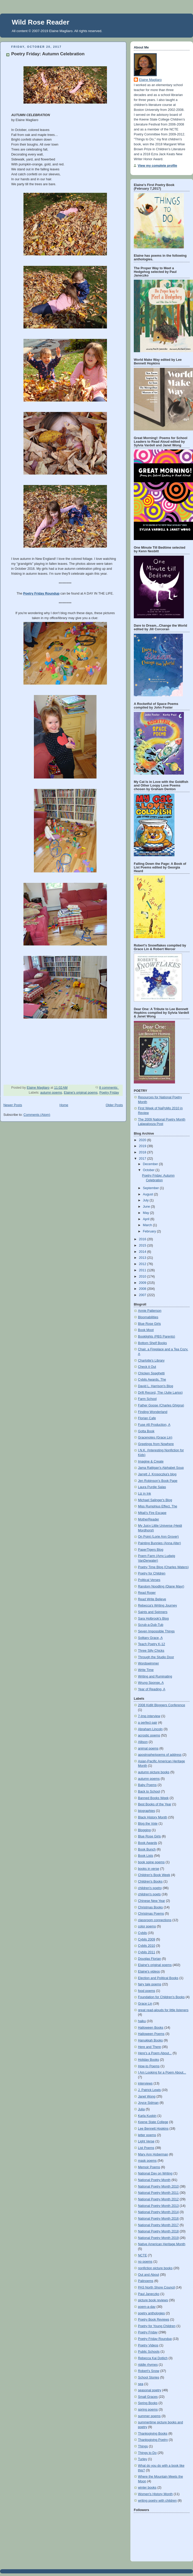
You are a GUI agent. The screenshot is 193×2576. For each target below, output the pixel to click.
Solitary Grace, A (150, 1638)
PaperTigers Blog (150, 1549)
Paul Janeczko (148, 2294)
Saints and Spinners (152, 1612)
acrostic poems (149, 1735)
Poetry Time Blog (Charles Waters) (163, 1567)
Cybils (142, 1933)
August (148, 1194)
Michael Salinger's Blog (155, 1500)
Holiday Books (148, 2060)
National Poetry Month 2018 (158, 2231)
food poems (146, 1991)
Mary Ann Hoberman (153, 2154)
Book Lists (145, 1856)
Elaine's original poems (81, 1092)
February (150, 1231)
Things (143, 2446)
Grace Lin (145, 2003)
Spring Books (148, 2403)
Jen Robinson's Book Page (157, 1481)
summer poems (149, 2416)
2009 (143, 1283)
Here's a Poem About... (155, 2053)
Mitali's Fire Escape (152, 1513)
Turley (142, 2459)
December (151, 1164)
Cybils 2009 (146, 1939)
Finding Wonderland (152, 1412)
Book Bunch (147, 1849)
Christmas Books (150, 1907)
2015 (143, 1245)
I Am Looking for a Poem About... (162, 2072)
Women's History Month (155, 2494)
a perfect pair (147, 1722)
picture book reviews (153, 2300)
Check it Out (147, 1367)
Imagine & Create (151, 1461)
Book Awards (147, 1843)
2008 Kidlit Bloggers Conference (161, 1705)
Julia (141, 2109)
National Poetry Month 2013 (158, 2206)
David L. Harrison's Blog (155, 1386)
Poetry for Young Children (157, 2326)
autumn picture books (154, 1772)
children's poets (149, 1894)
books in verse (148, 1869)
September (151, 1188)
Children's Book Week (154, 1875)
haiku (142, 2021)
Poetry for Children (151, 1573)
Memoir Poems (149, 2167)
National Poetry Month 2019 (158, 2238)
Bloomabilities (148, 1317)
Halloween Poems (151, 2034)
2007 (143, 1295)
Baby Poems (147, 1785)
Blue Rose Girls (149, 1324)
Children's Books (150, 1881)
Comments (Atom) (36, 1115)
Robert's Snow (148, 2371)
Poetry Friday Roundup (155, 2339)
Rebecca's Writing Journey (157, 1605)
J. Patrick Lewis (149, 2090)
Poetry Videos (148, 2345)
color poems (147, 1926)
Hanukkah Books (150, 2040)
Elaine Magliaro (150, 80)
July (146, 1200)
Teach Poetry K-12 (151, 1644)
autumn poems (51, 1092)
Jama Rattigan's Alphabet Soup (161, 1468)
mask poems (147, 2160)
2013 (143, 1258)
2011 (143, 1270)
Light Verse (146, 2141)
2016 (143, 1239)
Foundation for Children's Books (161, 1997)
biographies (146, 1811)
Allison (143, 1742)
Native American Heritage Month (161, 2244)
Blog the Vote (148, 1823)
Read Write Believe (152, 1599)
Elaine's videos (149, 1971)
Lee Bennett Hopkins (153, 2128)
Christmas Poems (151, 1913)
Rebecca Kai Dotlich (153, 2358)
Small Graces (148, 2397)
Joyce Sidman (148, 2103)
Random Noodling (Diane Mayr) (161, 1586)
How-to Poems (149, 2066)
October (149, 1170)
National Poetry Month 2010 (158, 2186)
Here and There (149, 2047)
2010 (143, 1276)
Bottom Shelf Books (152, 1343)
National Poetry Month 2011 (158, 2193)
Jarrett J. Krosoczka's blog (157, 1474)
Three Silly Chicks (151, 1650)
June (147, 1206)
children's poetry (150, 1888)
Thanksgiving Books (152, 2433)
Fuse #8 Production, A (154, 1425)
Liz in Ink (144, 1493)
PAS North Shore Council (156, 2287)
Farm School (147, 1399)
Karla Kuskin (147, 2116)
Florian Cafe (147, 1418)
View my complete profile (157, 165)
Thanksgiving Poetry (153, 2440)
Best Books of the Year (154, 1804)
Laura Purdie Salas (152, 1487)
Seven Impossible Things (156, 1631)
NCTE (142, 2255)
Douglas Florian (149, 1959)
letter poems (147, 2135)
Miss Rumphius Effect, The (157, 1506)
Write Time (146, 1670)
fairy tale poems (149, 1984)
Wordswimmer (148, 1663)
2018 (143, 1152)
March (148, 1225)
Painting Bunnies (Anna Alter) (159, 1543)
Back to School (149, 1791)
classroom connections (154, 1920)
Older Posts (114, 1105)
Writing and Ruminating (155, 1676)
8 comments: (109, 1087)
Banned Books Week (153, 1798)
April (146, 1219)
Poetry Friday (109, 1092)
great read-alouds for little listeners (163, 2010)
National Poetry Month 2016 (158, 2218)
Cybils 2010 (146, 1946)
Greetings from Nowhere (156, 1444)
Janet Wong (146, 2096)
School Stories (148, 2377)
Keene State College (153, 2122)
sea (140, 2384)
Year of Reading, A (151, 1689)
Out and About (148, 2275)
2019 (143, 1146)
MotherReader (148, 1519)
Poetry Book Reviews (153, 2319)
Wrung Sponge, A (151, 1683)
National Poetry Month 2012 (158, 2199)
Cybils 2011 (146, 1952)
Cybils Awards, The (152, 1379)
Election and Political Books (158, 1978)
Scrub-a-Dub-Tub (150, 1625)
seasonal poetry (149, 2390)
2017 (143, 1158)
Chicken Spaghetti (151, 1373)
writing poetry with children (157, 2500)
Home (63, 1105)
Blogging (144, 1830)
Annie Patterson (149, 1311)
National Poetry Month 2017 (158, 2225)
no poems (145, 2261)
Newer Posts (12, 1105)
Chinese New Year (151, 1901)
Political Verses (149, 1580)
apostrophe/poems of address (160, 1755)
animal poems (148, 1748)
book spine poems (151, 1862)
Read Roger (147, 1593)
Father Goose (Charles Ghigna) (161, 1405)
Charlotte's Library (151, 1360)
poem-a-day (146, 2307)
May (146, 1213)
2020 (143, 1140)
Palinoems (145, 2281)
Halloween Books (150, 2027)
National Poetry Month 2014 (158, 2212)
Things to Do (147, 2453)
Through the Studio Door (156, 1657)
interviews (145, 2083)
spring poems (148, 2409)
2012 (143, 1264)
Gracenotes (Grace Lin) (155, 1437)
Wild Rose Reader (40, 22)
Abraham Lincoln (150, 1729)
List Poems (146, 2148)
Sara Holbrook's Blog (153, 1618)
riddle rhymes (148, 2365)
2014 (143, 1252)
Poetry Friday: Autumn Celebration (48, 53)
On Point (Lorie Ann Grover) (158, 1536)
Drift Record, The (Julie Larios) (160, 1392)
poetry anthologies (151, 2313)
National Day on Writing (155, 2173)
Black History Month (152, 1817)
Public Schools (149, 2351)
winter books (147, 2487)
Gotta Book (146, 1431)
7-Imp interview (149, 1716)
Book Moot (146, 1330)
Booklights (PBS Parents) (156, 1336)
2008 (143, 1289)
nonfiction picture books (155, 2268)
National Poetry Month (154, 2180)
